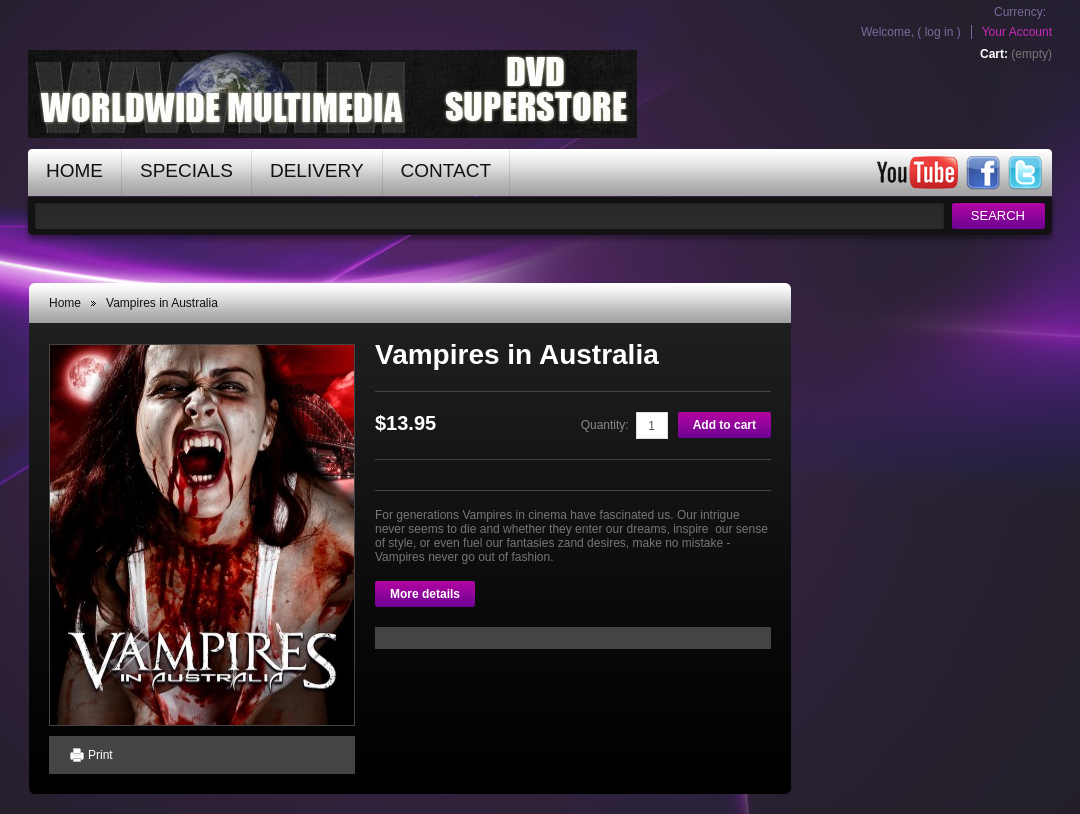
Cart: (994, 54)
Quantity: (605, 425)
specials (186, 170)
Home (65, 303)
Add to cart (724, 425)
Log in (939, 32)
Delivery (317, 170)
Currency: (1020, 12)
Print (100, 755)
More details (425, 594)
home (74, 170)
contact (446, 170)
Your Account (1017, 32)
